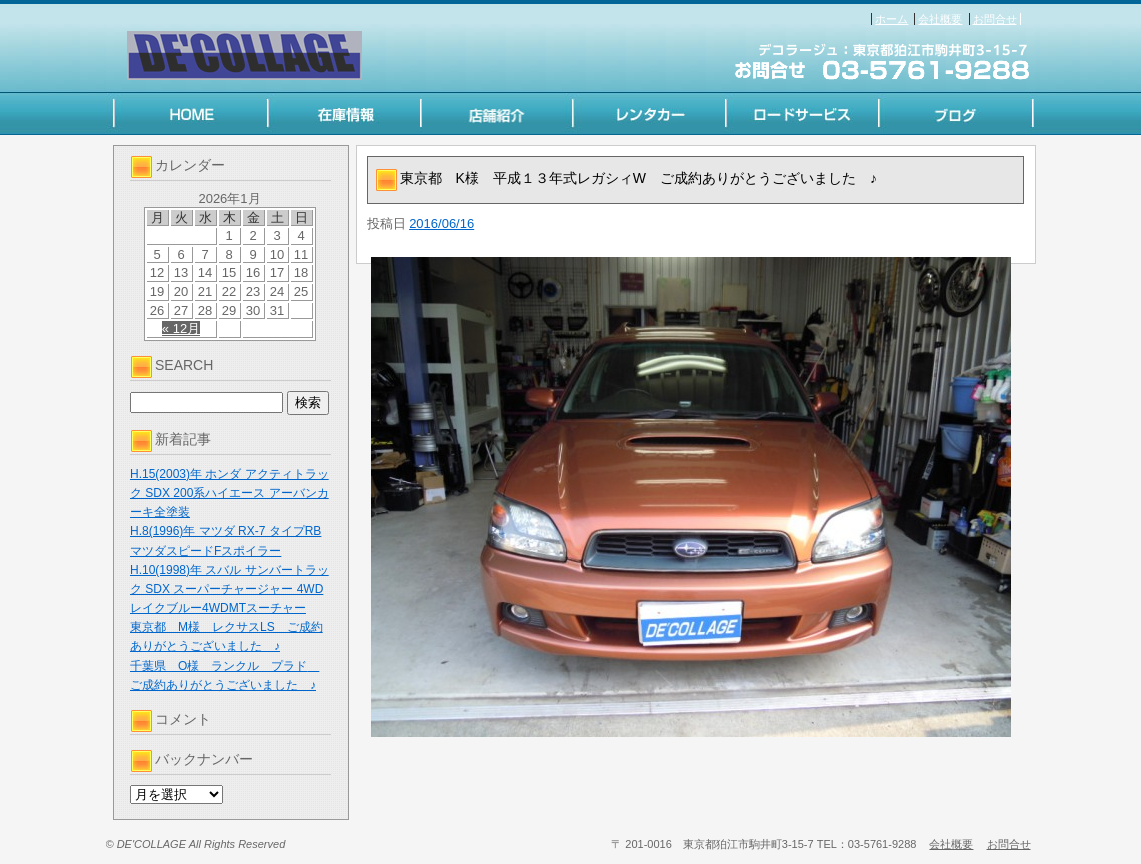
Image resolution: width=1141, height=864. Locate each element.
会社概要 (940, 19)
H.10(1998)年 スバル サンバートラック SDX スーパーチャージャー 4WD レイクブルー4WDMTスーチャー (229, 589)
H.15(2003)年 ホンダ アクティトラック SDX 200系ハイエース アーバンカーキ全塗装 (229, 493)
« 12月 (181, 328)
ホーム (891, 19)
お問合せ (995, 19)
